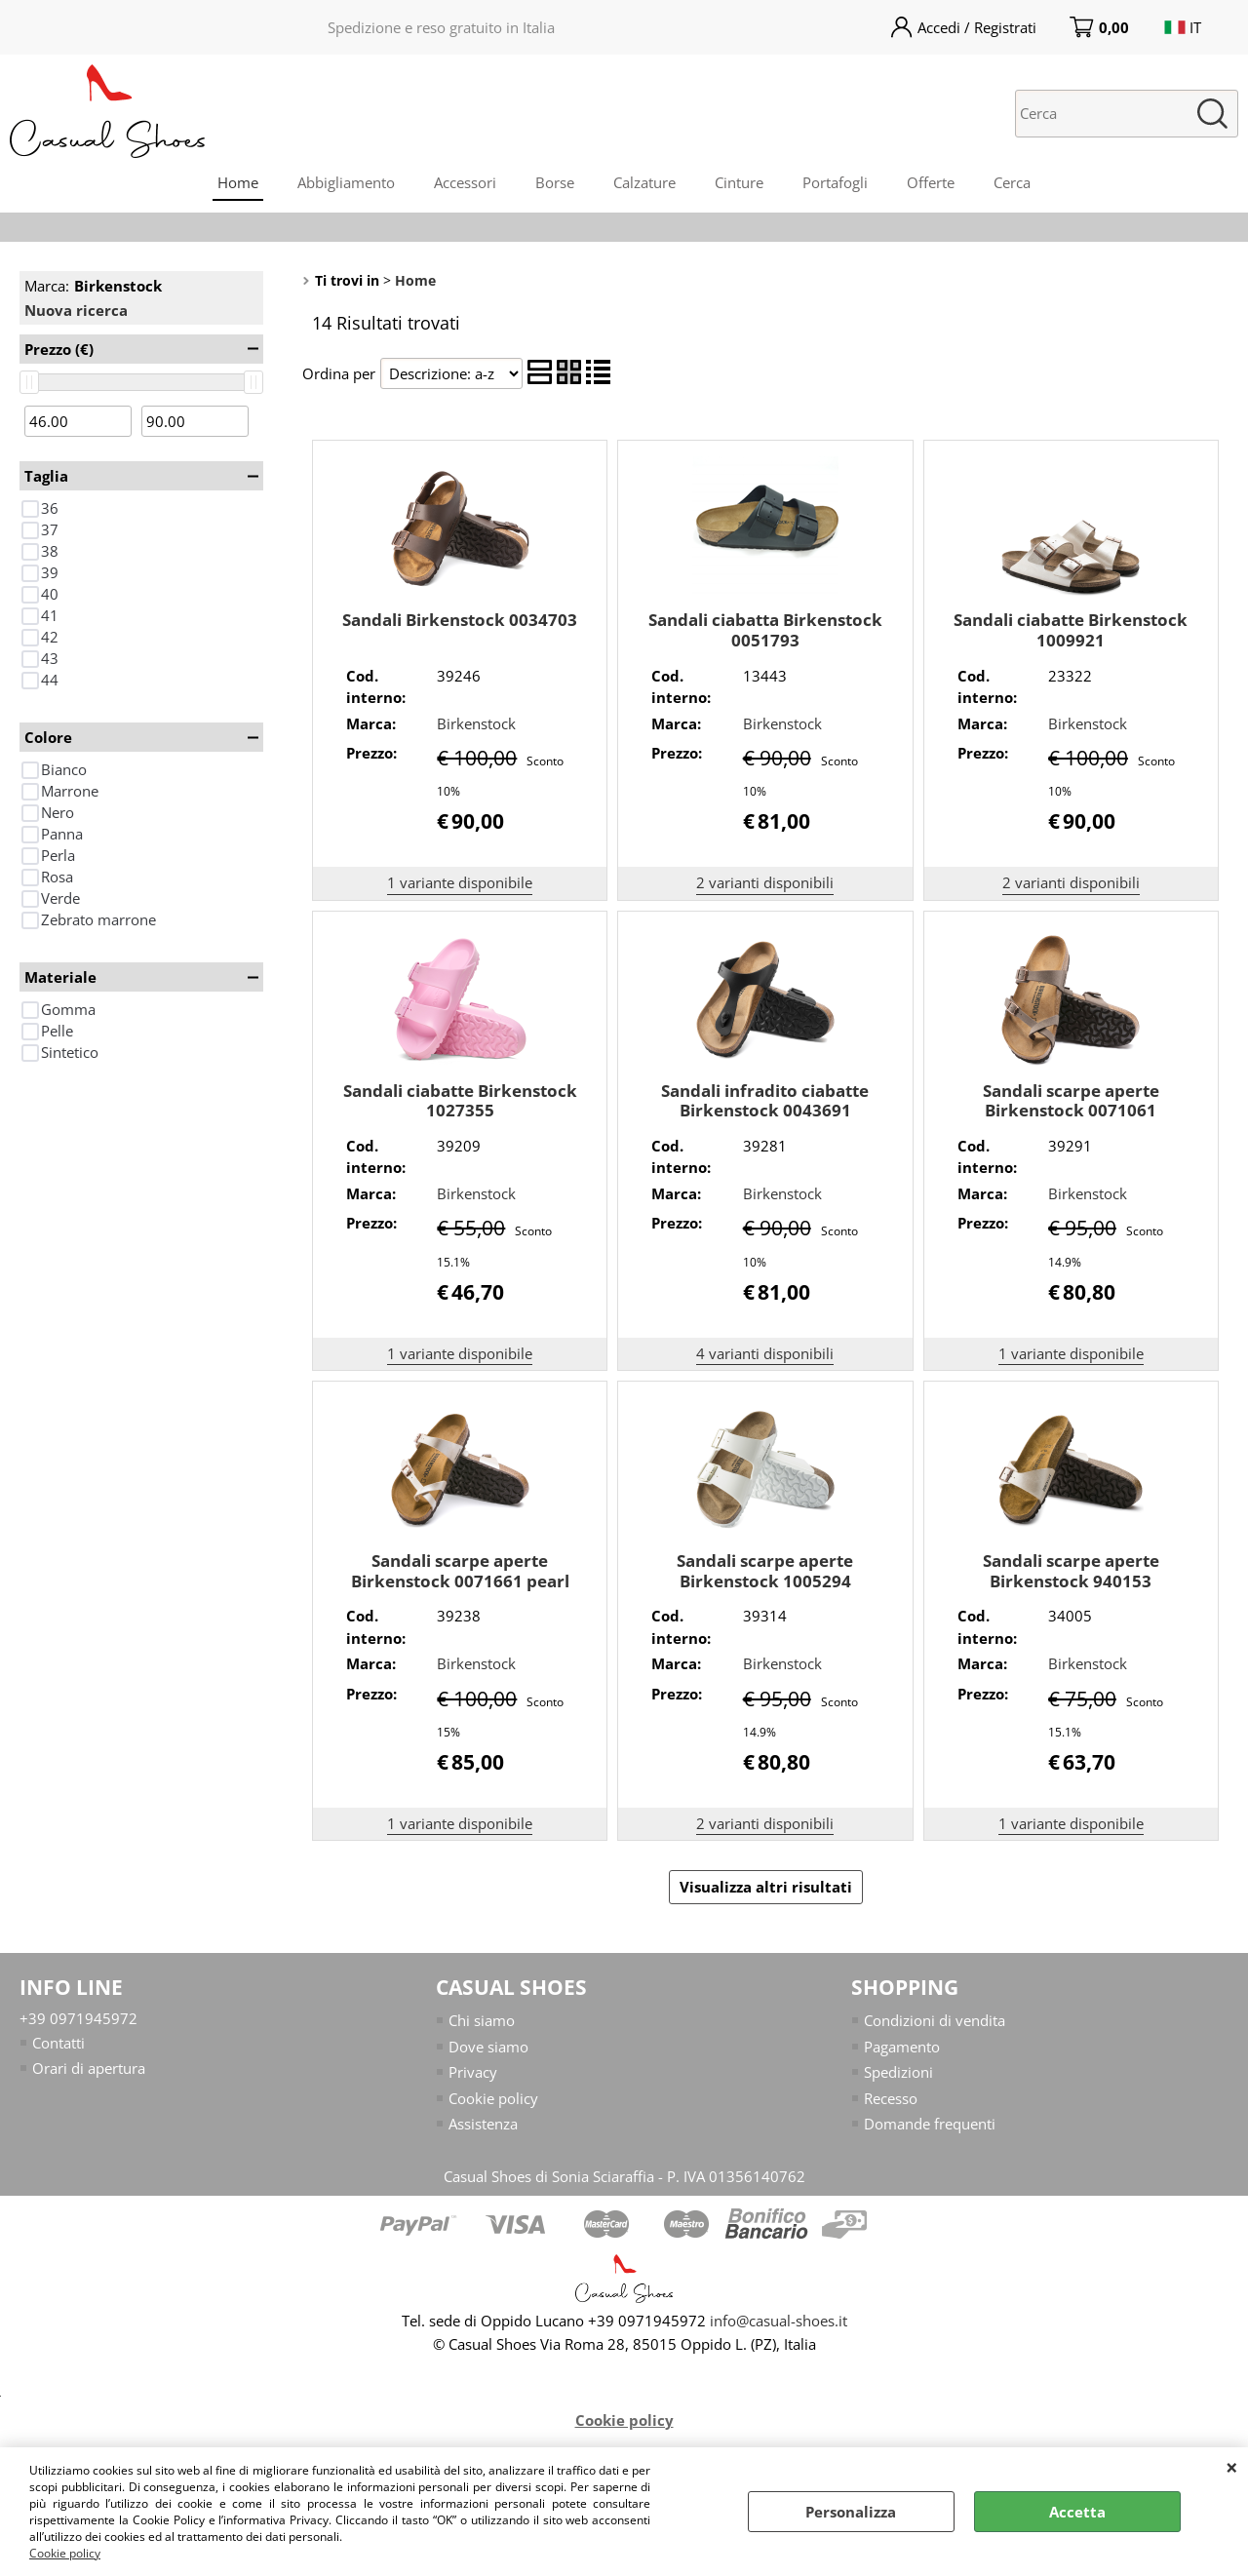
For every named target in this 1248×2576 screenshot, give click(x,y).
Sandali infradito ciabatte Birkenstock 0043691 (765, 1100)
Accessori (465, 182)
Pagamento (902, 2046)
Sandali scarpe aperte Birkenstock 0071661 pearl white (460, 1580)
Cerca (1012, 182)
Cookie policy (64, 2553)
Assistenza (483, 2123)
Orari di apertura (88, 2068)
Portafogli (835, 182)
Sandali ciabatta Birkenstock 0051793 (765, 629)
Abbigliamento (346, 182)
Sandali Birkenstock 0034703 (459, 619)
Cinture (739, 182)
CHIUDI (1232, 2467)
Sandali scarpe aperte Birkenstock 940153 (1071, 1570)
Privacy (472, 2072)
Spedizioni (898, 2072)
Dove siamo (488, 2046)
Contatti (58, 2042)
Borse (554, 182)
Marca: (93, 285)
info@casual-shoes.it (778, 2320)
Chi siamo (481, 2020)
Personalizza (850, 2511)
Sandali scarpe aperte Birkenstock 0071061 (1071, 1100)
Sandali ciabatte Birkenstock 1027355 (460, 1100)
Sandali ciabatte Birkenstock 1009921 (1071, 629)
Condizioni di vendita (934, 2020)
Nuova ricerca (76, 310)
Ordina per (338, 373)
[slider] (29, 382)
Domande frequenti (929, 2123)
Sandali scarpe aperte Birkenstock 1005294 (765, 1570)
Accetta (1077, 2511)
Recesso (890, 2098)
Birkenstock (476, 723)
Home (237, 182)
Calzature (644, 182)
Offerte (931, 182)
